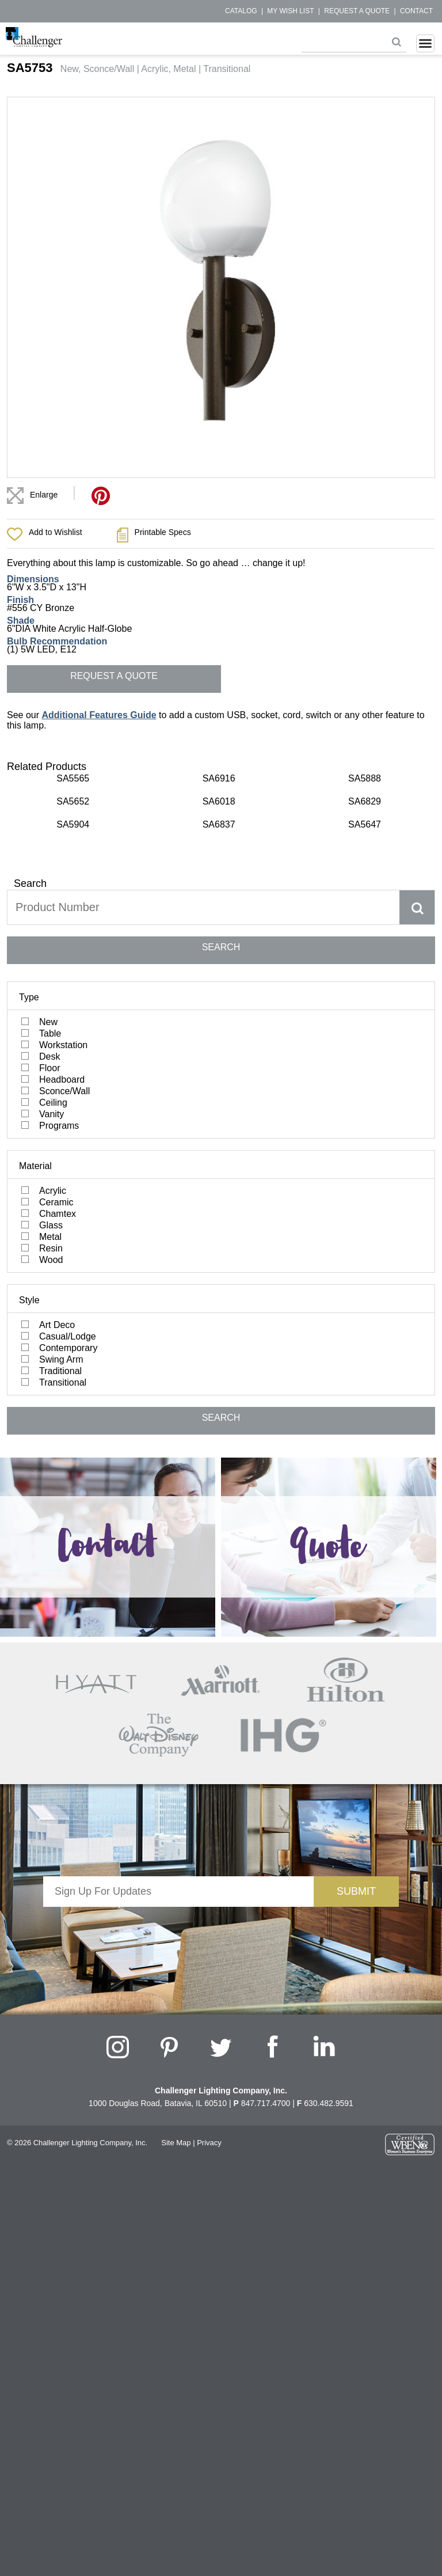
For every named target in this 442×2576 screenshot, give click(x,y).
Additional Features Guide (98, 715)
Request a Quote (357, 11)
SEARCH (221, 947)
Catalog (241, 11)
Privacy (209, 2142)
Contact (416, 11)
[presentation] (178, 1929)
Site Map (175, 2142)
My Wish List (290, 11)
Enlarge (44, 494)
